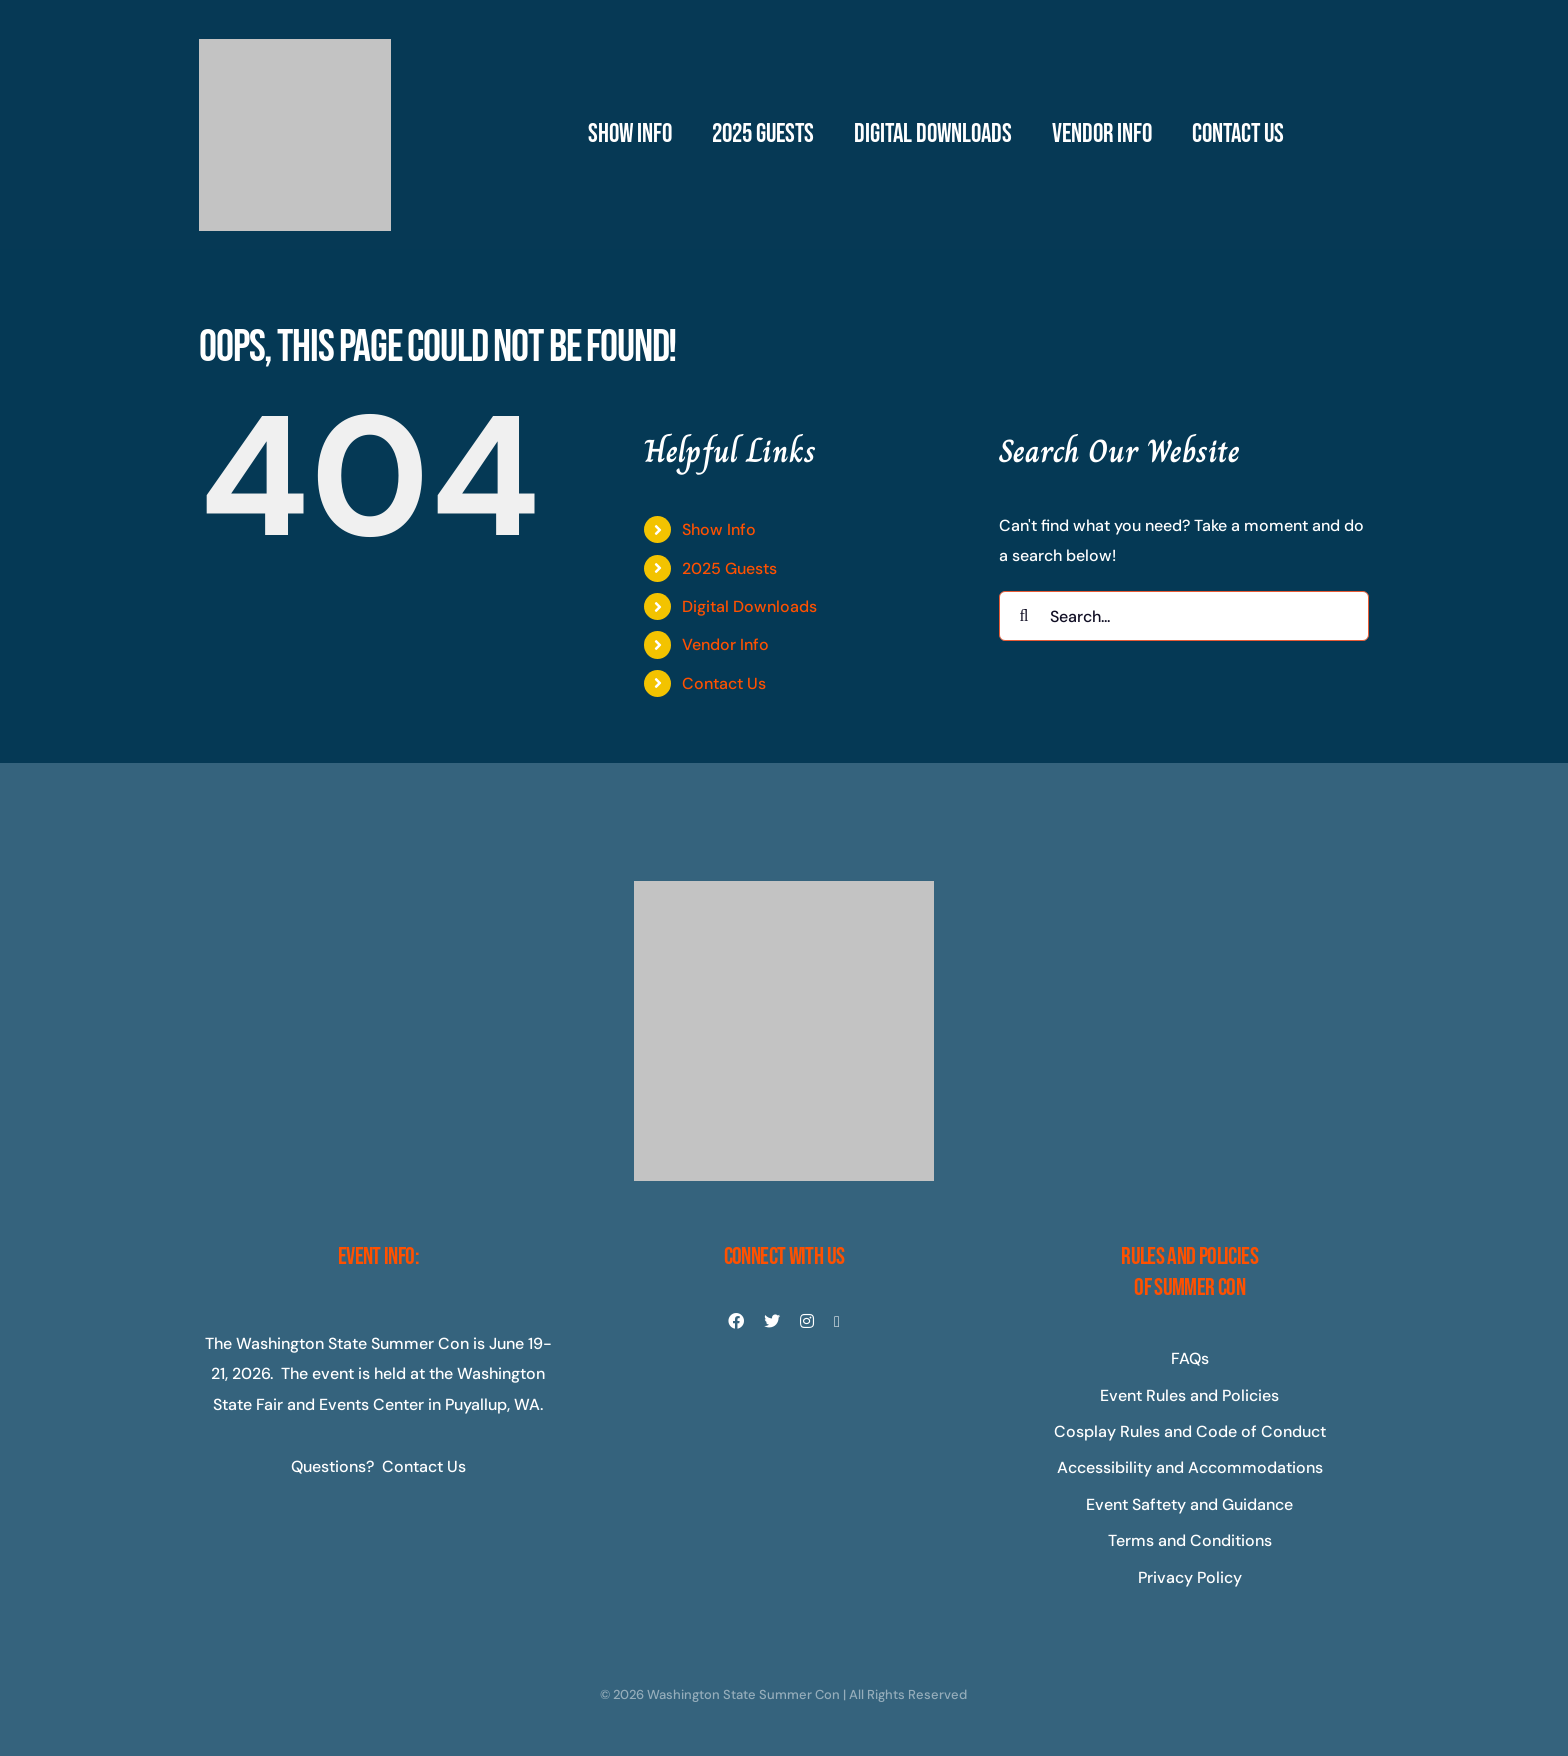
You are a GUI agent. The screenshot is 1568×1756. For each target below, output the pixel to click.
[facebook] (736, 1321)
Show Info (719, 529)
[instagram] (807, 1321)
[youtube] (837, 1322)
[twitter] (772, 1321)
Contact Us (724, 683)
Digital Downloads (749, 606)
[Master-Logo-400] (295, 46)
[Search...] (1184, 616)
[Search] (1024, 616)
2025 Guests (729, 568)
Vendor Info (725, 644)
